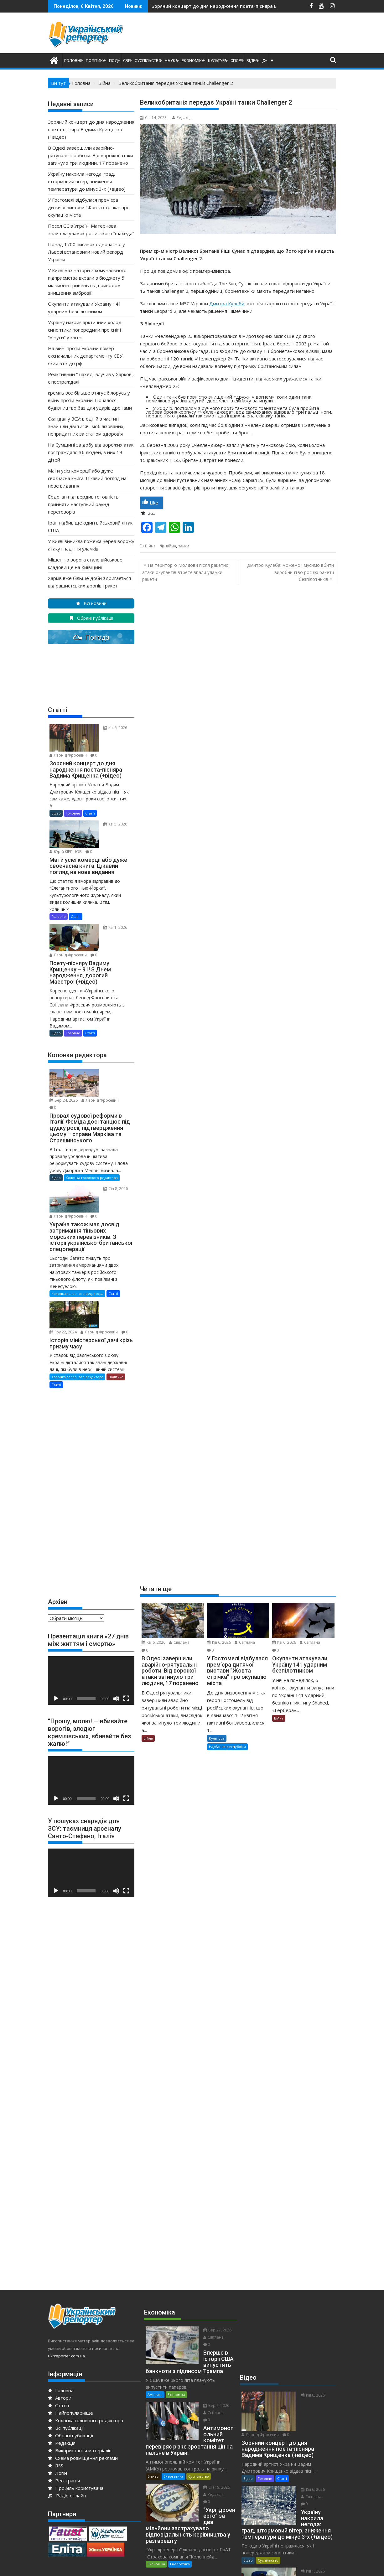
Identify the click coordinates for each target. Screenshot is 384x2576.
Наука (171, 60)
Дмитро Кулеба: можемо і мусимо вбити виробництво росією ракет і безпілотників (290, 572)
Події (114, 60)
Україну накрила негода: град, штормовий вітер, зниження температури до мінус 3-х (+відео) (271, 6)
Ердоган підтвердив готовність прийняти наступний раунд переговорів (83, 504)
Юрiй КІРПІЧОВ (106, 823)
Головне (73, 60)
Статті (90, 805)
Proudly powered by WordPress (150, 2566)
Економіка (193, 60)
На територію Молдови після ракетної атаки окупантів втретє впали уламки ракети (186, 572)
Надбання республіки (227, 1746)
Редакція (182, 117)
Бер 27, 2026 (203, 2249)
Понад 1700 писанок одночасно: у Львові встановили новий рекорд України (86, 251)
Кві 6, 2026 (153, 1642)
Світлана (179, 1642)
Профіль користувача (75, 2407)
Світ (127, 60)
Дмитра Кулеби (226, 303)
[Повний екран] (126, 1618)
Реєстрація (64, 2400)
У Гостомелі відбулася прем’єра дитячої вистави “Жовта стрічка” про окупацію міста (89, 207)
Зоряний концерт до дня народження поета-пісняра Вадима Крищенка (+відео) (91, 129)
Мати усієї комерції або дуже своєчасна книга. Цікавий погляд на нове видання (87, 478)
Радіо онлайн (67, 2415)
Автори (59, 2317)
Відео (252, 60)
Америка (155, 2300)
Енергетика (173, 2369)
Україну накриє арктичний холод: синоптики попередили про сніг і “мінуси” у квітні (85, 329)
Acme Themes (253, 2566)
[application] (91, 1600)
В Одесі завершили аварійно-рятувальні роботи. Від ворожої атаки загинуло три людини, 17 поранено (151, 6)
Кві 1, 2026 (102, 906)
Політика (96, 60)
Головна (61, 2310)
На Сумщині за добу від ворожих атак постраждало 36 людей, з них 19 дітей (90, 452)
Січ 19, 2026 (202, 2379)
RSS (55, 2385)
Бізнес (153, 2369)
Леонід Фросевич (108, 740)
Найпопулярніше (70, 2332)
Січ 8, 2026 (102, 1134)
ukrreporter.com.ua (66, 2275)
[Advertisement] (254, 34)
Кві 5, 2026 (102, 816)
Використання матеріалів (80, 2370)
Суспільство (148, 60)
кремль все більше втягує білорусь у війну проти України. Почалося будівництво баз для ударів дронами (90, 400)
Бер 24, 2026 (104, 1038)
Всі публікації (66, 2347)
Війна (150, 546)
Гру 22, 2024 (103, 1237)
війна (171, 546)
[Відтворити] (56, 1618)
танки (184, 546)
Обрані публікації (70, 2355)
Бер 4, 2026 (202, 2311)
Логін (57, 2392)
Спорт (237, 60)
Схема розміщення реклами (83, 2377)
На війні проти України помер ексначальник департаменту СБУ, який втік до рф (86, 355)
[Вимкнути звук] (116, 1618)
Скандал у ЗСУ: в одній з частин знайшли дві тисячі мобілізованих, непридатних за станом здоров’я (86, 426)
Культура (217, 60)
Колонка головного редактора (92, 1123)
